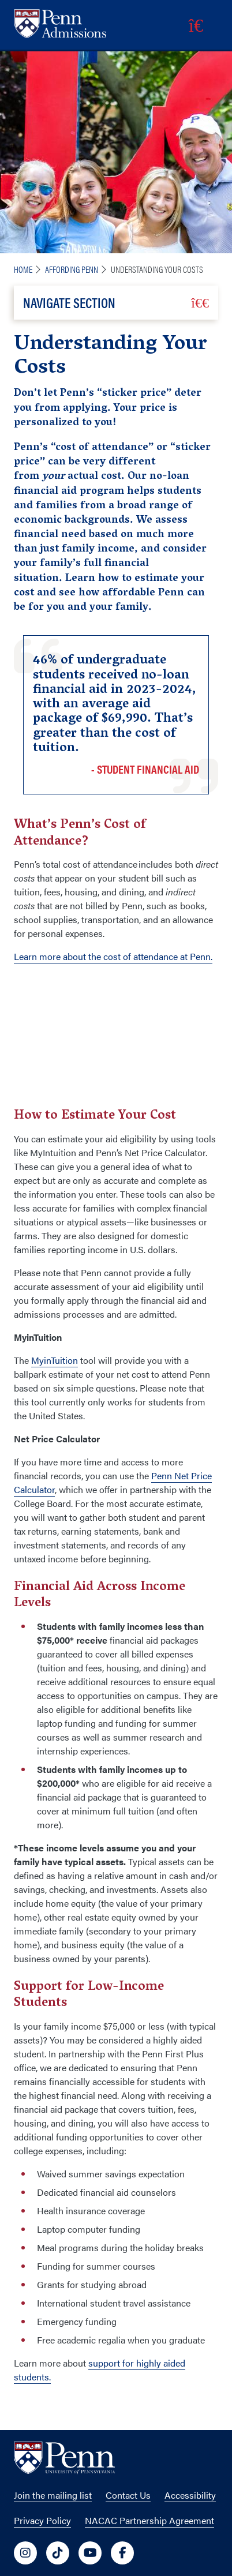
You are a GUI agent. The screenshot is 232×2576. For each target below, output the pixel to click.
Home (23, 269)
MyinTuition (54, 1360)
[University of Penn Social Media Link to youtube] (90, 2552)
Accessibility (190, 2495)
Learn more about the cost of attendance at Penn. (113, 956)
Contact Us (128, 2495)
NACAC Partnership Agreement (149, 2520)
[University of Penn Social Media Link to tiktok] (57, 2552)
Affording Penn (71, 269)
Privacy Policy (42, 2520)
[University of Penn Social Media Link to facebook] (122, 2552)
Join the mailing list (53, 2495)
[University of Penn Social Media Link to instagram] (25, 2552)
